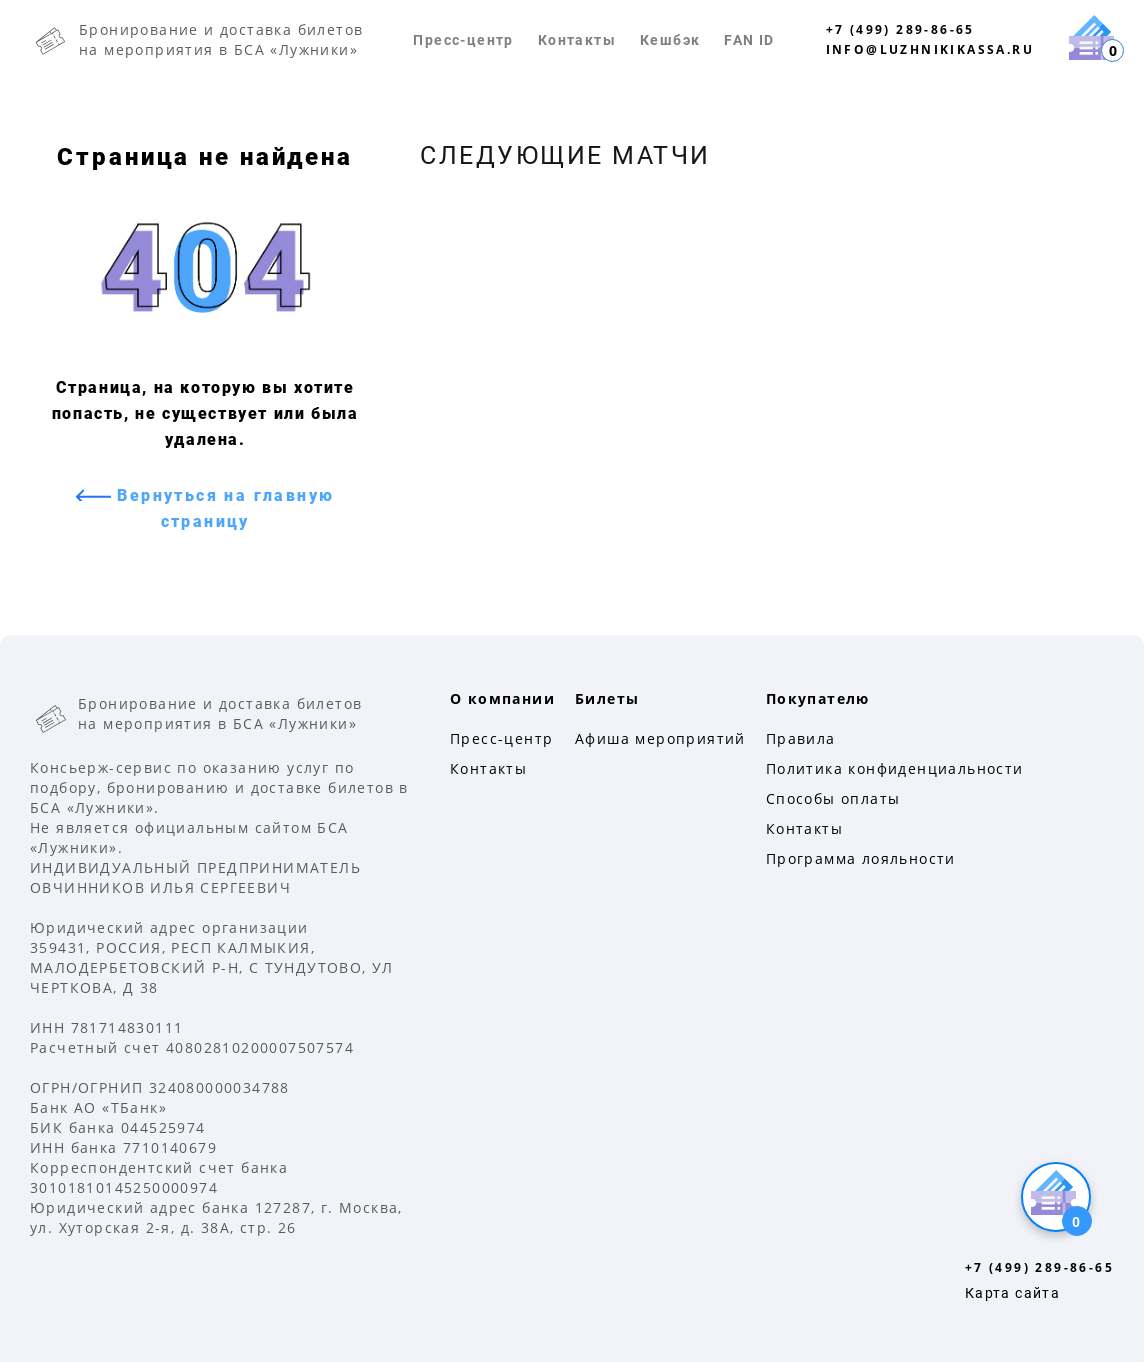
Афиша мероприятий (660, 738)
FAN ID (749, 40)
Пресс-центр (463, 40)
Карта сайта (1012, 1293)
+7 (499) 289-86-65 (900, 29)
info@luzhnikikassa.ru (930, 49)
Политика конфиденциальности (895, 768)
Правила (801, 738)
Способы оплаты (833, 798)
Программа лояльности (861, 858)
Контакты (577, 40)
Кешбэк (670, 40)
